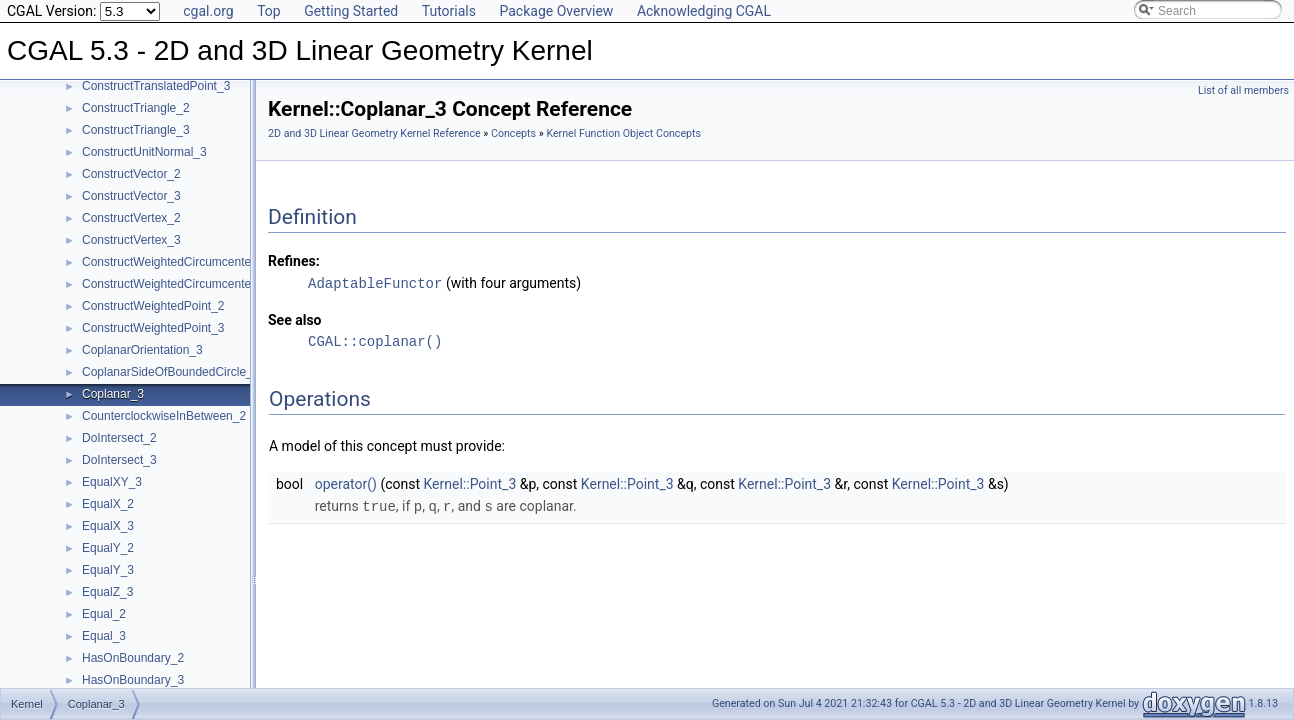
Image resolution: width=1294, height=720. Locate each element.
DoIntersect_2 (119, 438)
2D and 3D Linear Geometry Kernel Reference (374, 133)
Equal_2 (104, 614)
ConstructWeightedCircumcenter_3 (175, 284)
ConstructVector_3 (131, 196)
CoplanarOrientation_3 (142, 350)
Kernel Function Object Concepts (623, 133)
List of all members (1243, 90)
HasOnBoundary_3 (133, 680)
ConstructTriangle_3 (136, 130)
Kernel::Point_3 (470, 483)
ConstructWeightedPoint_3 (153, 328)
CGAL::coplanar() (375, 340)
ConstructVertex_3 (131, 240)
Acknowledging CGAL (704, 11)
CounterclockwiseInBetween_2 (164, 416)
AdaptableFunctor (375, 282)
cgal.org (208, 11)
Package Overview (556, 11)
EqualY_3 (108, 570)
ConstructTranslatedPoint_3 (156, 86)
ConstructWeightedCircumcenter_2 (175, 262)
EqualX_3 (108, 526)
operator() (346, 483)
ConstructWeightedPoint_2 (153, 306)
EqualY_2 (108, 548)
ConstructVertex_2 (131, 218)
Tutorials (449, 11)
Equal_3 (104, 636)
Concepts (513, 133)
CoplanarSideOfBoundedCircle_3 (170, 372)
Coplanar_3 (113, 394)
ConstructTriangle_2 (136, 108)
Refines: (294, 261)
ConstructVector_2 (131, 174)
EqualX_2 (108, 504)
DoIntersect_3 (119, 460)
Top (269, 11)
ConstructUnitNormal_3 (144, 152)
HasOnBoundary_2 (133, 658)
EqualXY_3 (112, 482)
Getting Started (351, 11)
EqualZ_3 (107, 592)
